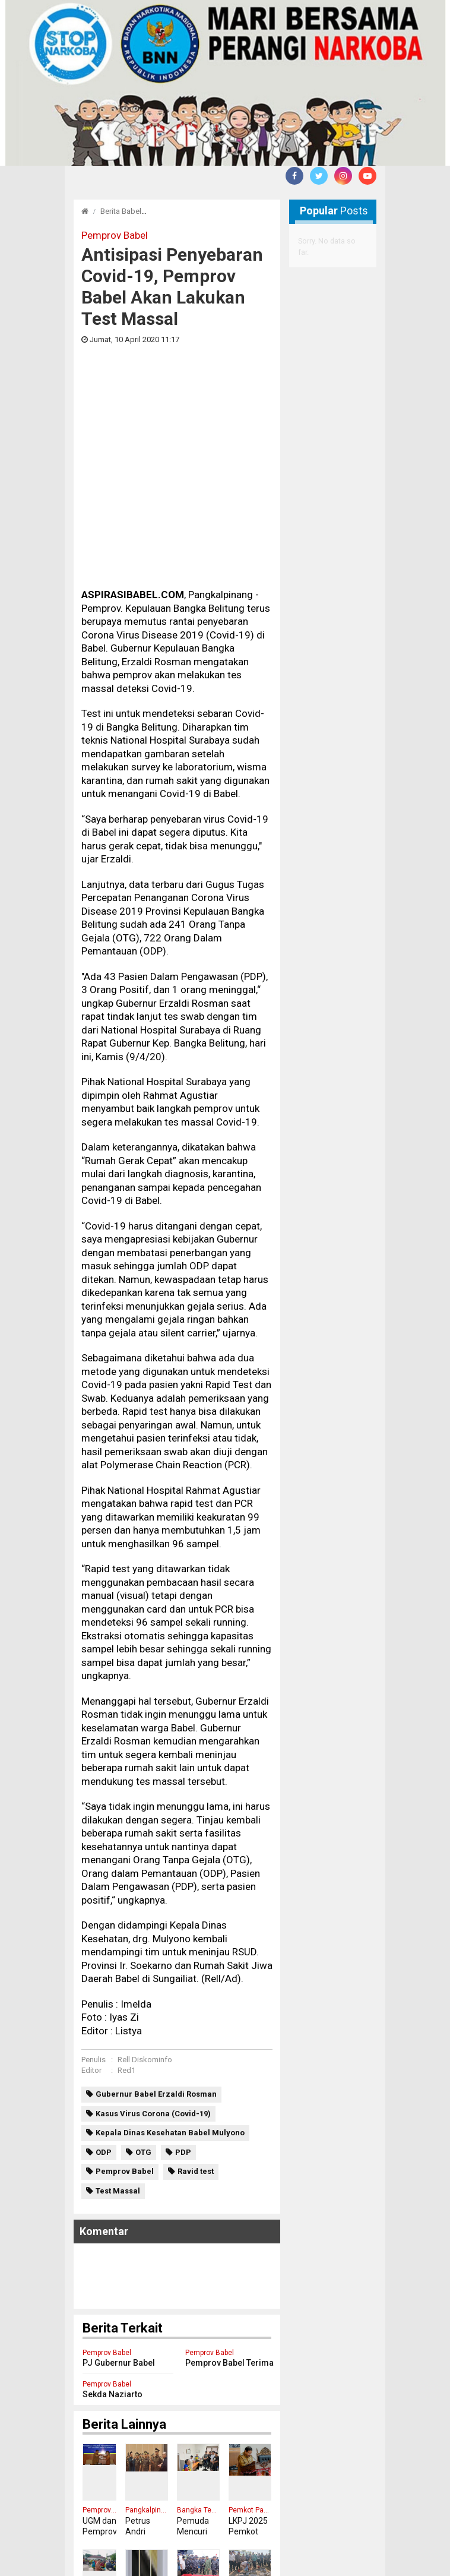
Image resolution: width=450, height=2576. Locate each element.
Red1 (126, 1876)
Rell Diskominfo (145, 1865)
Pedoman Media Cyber (158, 2551)
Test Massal (118, 1996)
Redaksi (88, 2551)
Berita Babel (120, 211)
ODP (104, 1958)
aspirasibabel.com (339, 2563)
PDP (183, 1958)
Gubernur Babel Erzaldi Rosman (156, 1899)
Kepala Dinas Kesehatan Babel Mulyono (170, 1938)
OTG (143, 1958)
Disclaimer (233, 2551)
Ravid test (196, 1977)
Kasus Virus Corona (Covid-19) (153, 1919)
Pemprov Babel (125, 1977)
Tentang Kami (291, 2551)
